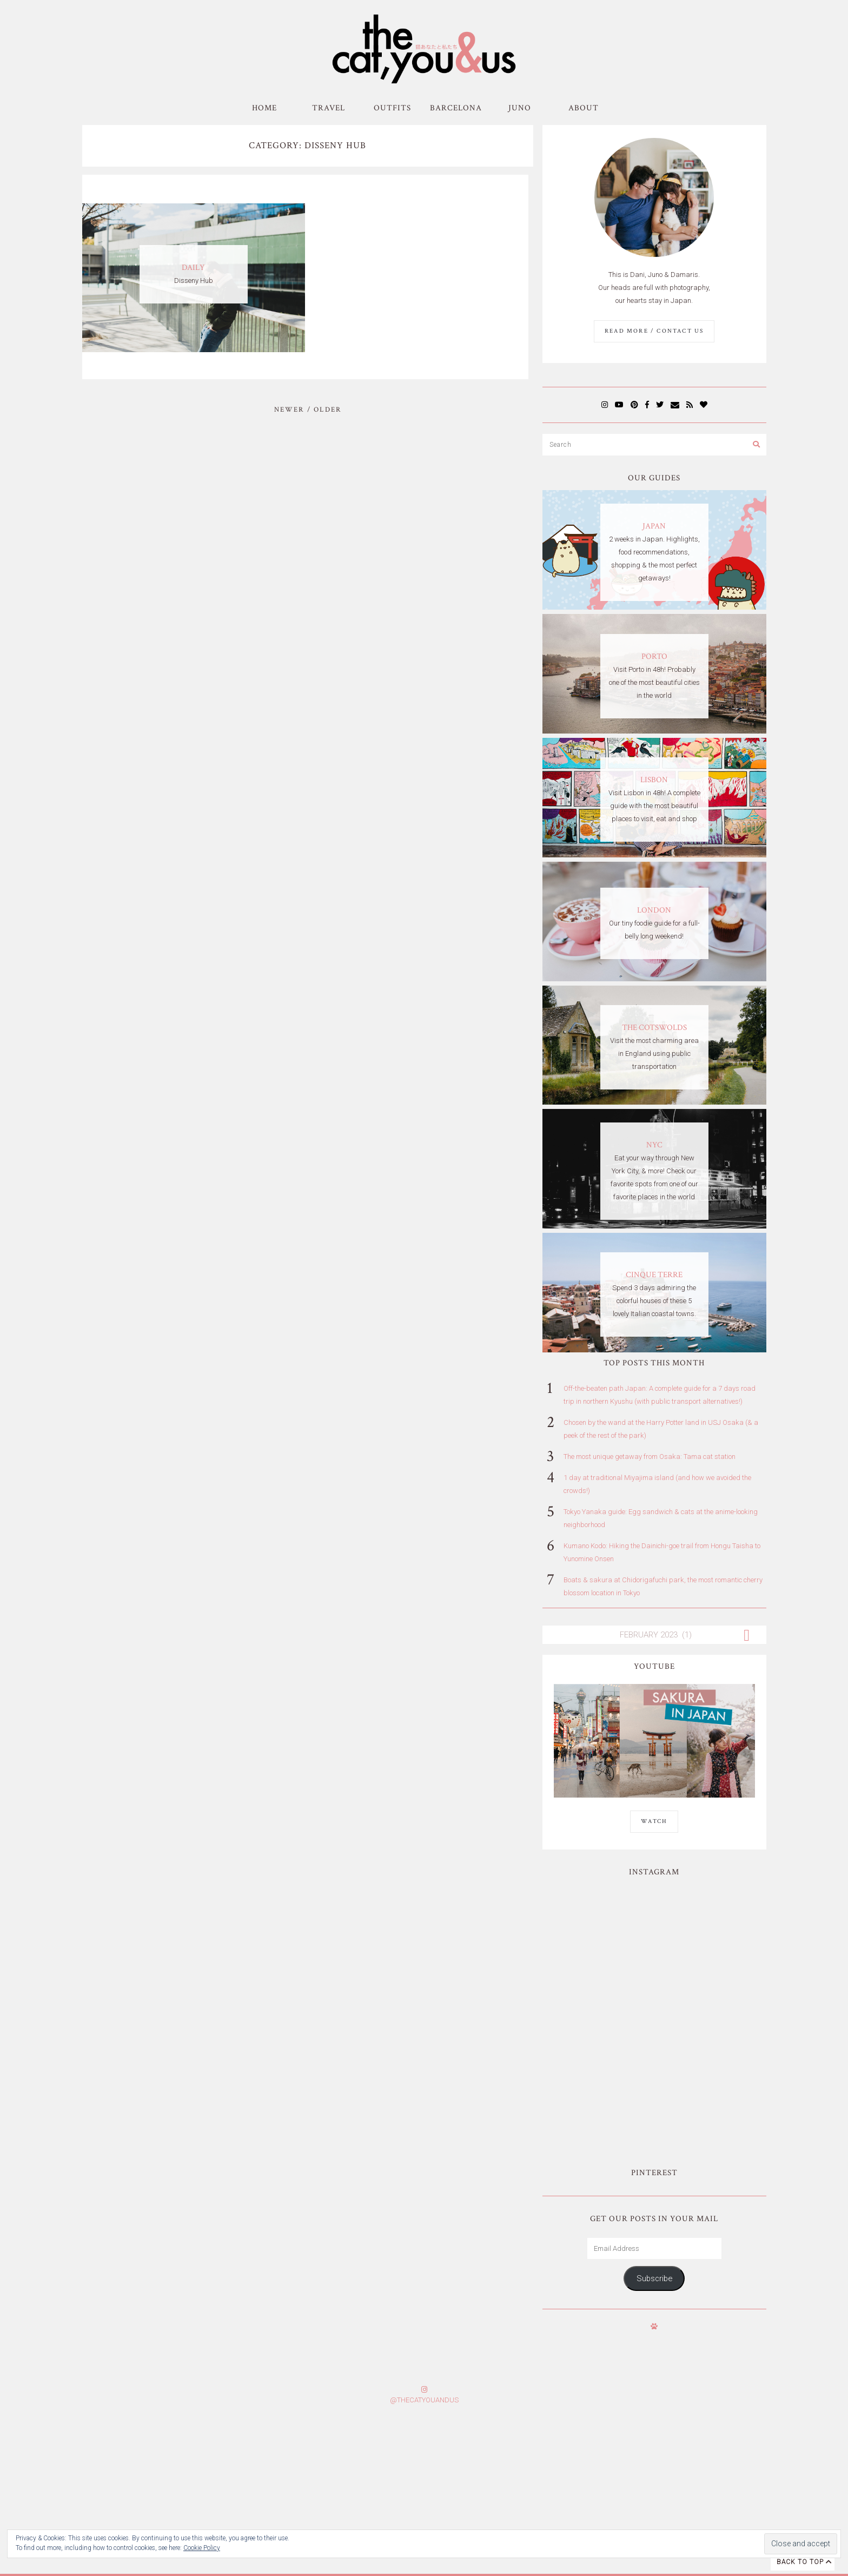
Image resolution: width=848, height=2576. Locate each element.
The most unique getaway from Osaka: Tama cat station (650, 1456)
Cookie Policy (201, 2548)
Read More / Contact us (654, 331)
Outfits (392, 108)
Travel (328, 108)
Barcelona (456, 108)
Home (264, 108)
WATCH (654, 1821)
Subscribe (654, 2150)
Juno (519, 108)
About (583, 108)
